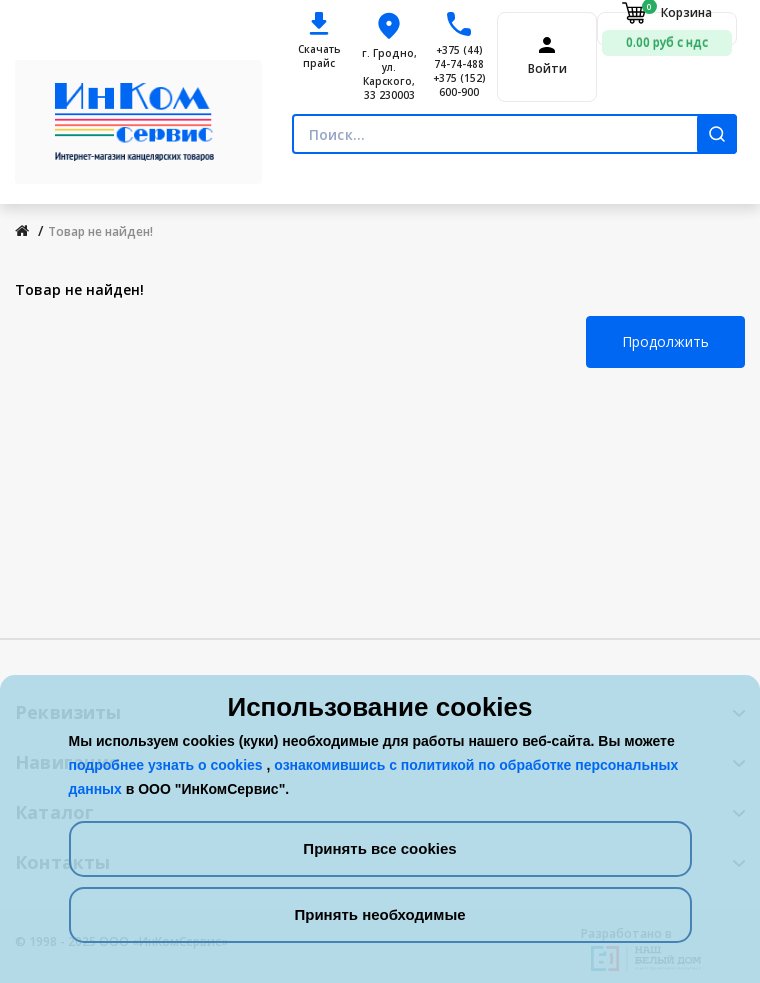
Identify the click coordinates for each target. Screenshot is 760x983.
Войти (547, 69)
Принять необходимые (379, 914)
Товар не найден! (100, 231)
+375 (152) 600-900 (459, 85)
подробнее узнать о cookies (168, 765)
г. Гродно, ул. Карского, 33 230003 (389, 74)
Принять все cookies (379, 848)
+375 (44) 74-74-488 (459, 57)
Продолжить (665, 341)
